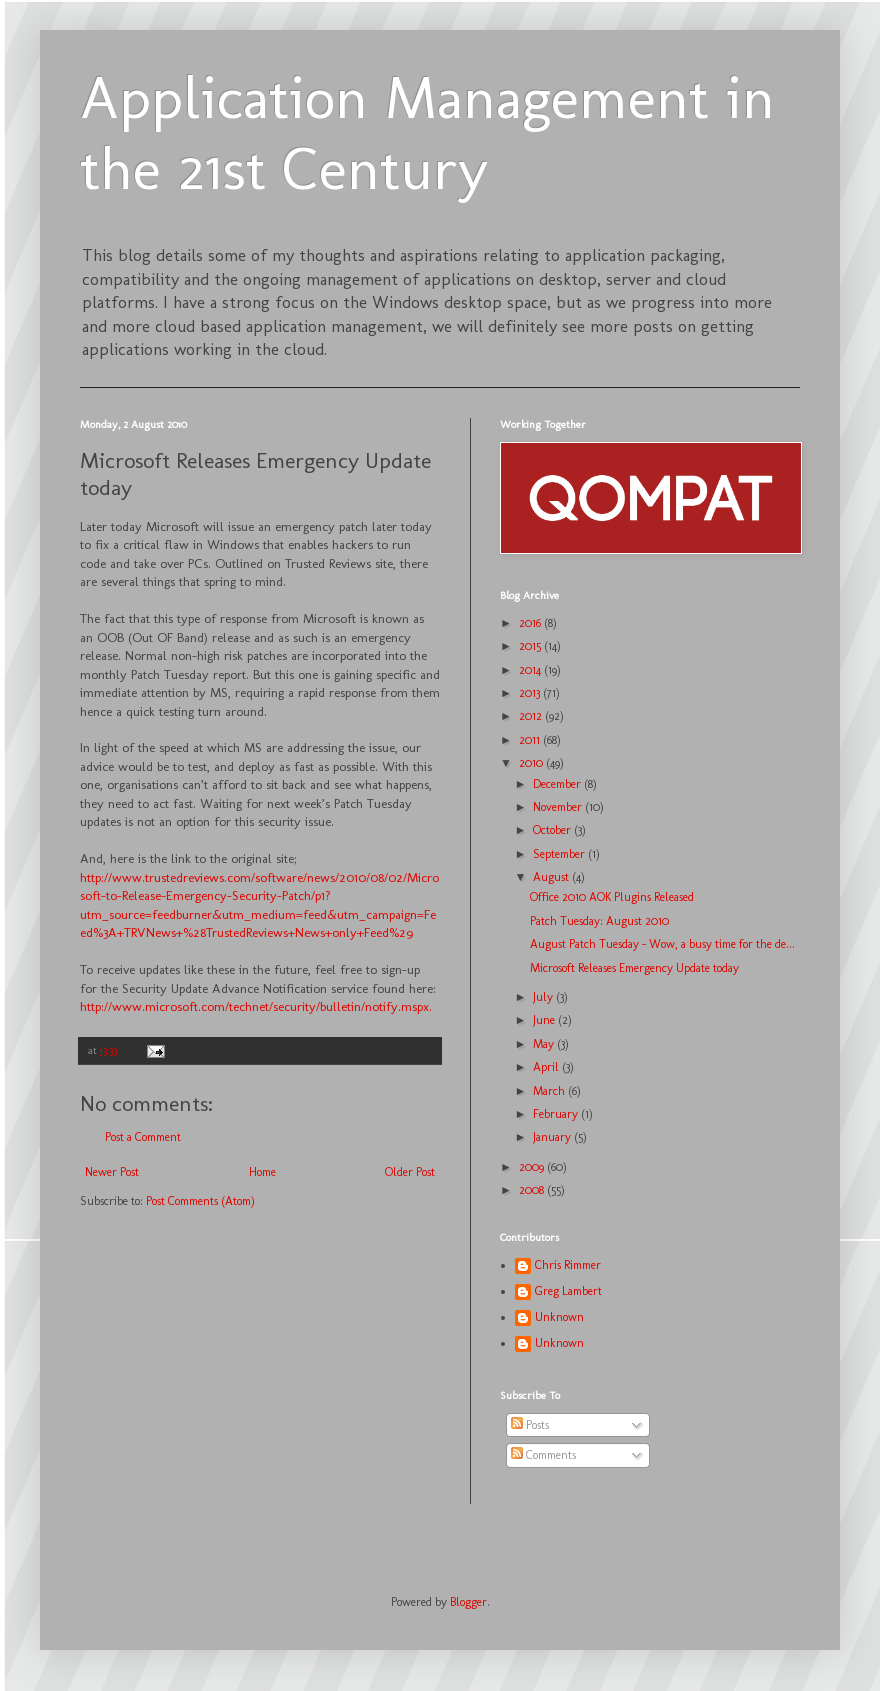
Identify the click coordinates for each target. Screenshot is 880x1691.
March (550, 1091)
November (559, 807)
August (552, 877)
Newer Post (112, 1172)
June (545, 1020)
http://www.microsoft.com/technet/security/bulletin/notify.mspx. (256, 1006)
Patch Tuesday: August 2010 (599, 921)
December (558, 784)
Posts (530, 1425)
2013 (531, 693)
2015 (531, 646)
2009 (533, 1167)
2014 (531, 670)
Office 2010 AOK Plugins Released (612, 897)
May (545, 1044)
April (547, 1067)
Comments (543, 1455)
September (560, 854)
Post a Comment (143, 1137)
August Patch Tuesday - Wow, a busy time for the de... (662, 944)
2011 (531, 740)
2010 (532, 763)
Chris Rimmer (568, 1265)
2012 (532, 716)
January (553, 1137)
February (557, 1114)
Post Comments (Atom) (200, 1201)
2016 (531, 623)
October (553, 830)
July (544, 997)
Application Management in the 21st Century (427, 133)
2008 (533, 1190)
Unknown (559, 1317)
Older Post (410, 1172)
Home (262, 1172)
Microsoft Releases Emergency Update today (634, 968)
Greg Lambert (568, 1291)
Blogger (468, 1602)
